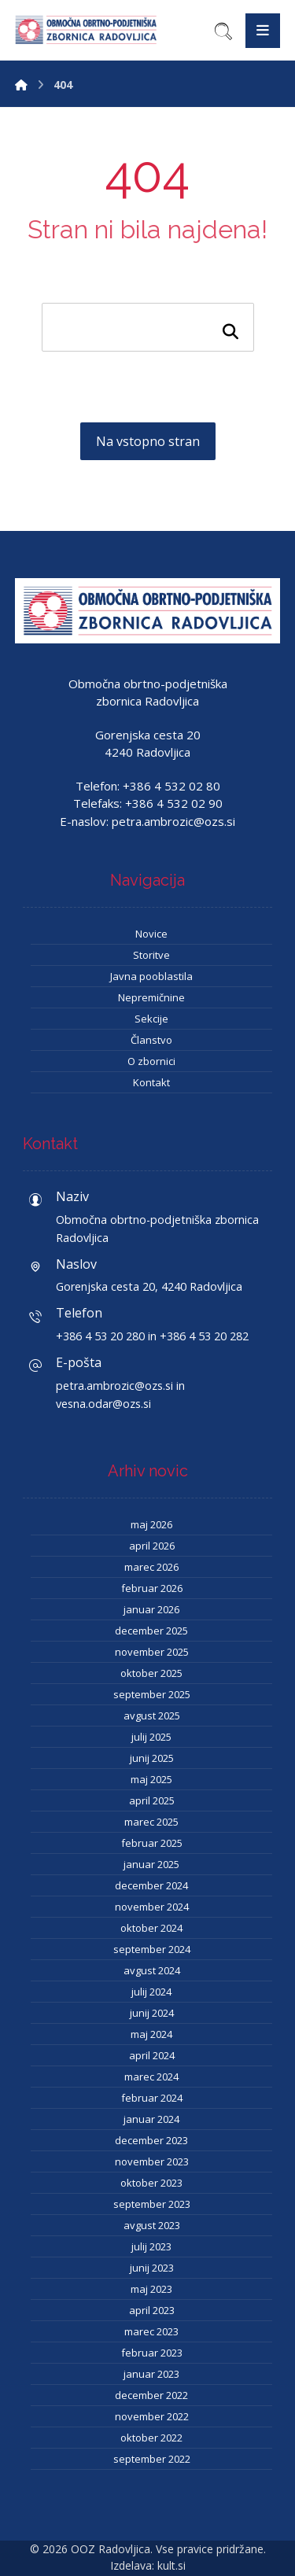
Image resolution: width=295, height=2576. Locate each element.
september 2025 (151, 1694)
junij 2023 (152, 2268)
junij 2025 (152, 1758)
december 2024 (151, 1885)
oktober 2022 (151, 2437)
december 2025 (151, 1630)
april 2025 (152, 1800)
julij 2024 (151, 1992)
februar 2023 (152, 2353)
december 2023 (151, 2140)
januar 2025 (151, 1864)
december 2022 (151, 2395)
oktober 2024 (151, 1928)
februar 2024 (152, 2098)
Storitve (151, 955)
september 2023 (151, 2204)
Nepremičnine (151, 997)
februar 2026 (152, 1588)
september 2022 (151, 2459)
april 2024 (152, 2055)
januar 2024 (151, 2119)
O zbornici (151, 1061)
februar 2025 (152, 1843)
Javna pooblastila (151, 976)
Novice (151, 934)
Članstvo (151, 1040)
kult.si (171, 2565)
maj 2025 (151, 1779)
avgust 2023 (152, 2225)
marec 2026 (151, 1567)
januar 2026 (151, 1609)
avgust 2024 (152, 1970)
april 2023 (152, 2310)
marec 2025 (151, 1822)
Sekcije (151, 1019)
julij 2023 (151, 2246)
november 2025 (152, 1652)
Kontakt (151, 1082)
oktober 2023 (151, 2183)
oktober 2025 (151, 1673)
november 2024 (152, 1907)
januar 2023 (151, 2374)
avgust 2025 (152, 1715)
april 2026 (152, 1546)
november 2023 (152, 2161)
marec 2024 (151, 2076)
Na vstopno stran (148, 441)
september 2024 (151, 1949)
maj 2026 (151, 1524)
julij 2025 (151, 1737)
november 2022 (152, 2416)
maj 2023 (151, 2289)
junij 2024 (152, 2013)
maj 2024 (151, 2034)
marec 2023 (151, 2331)
